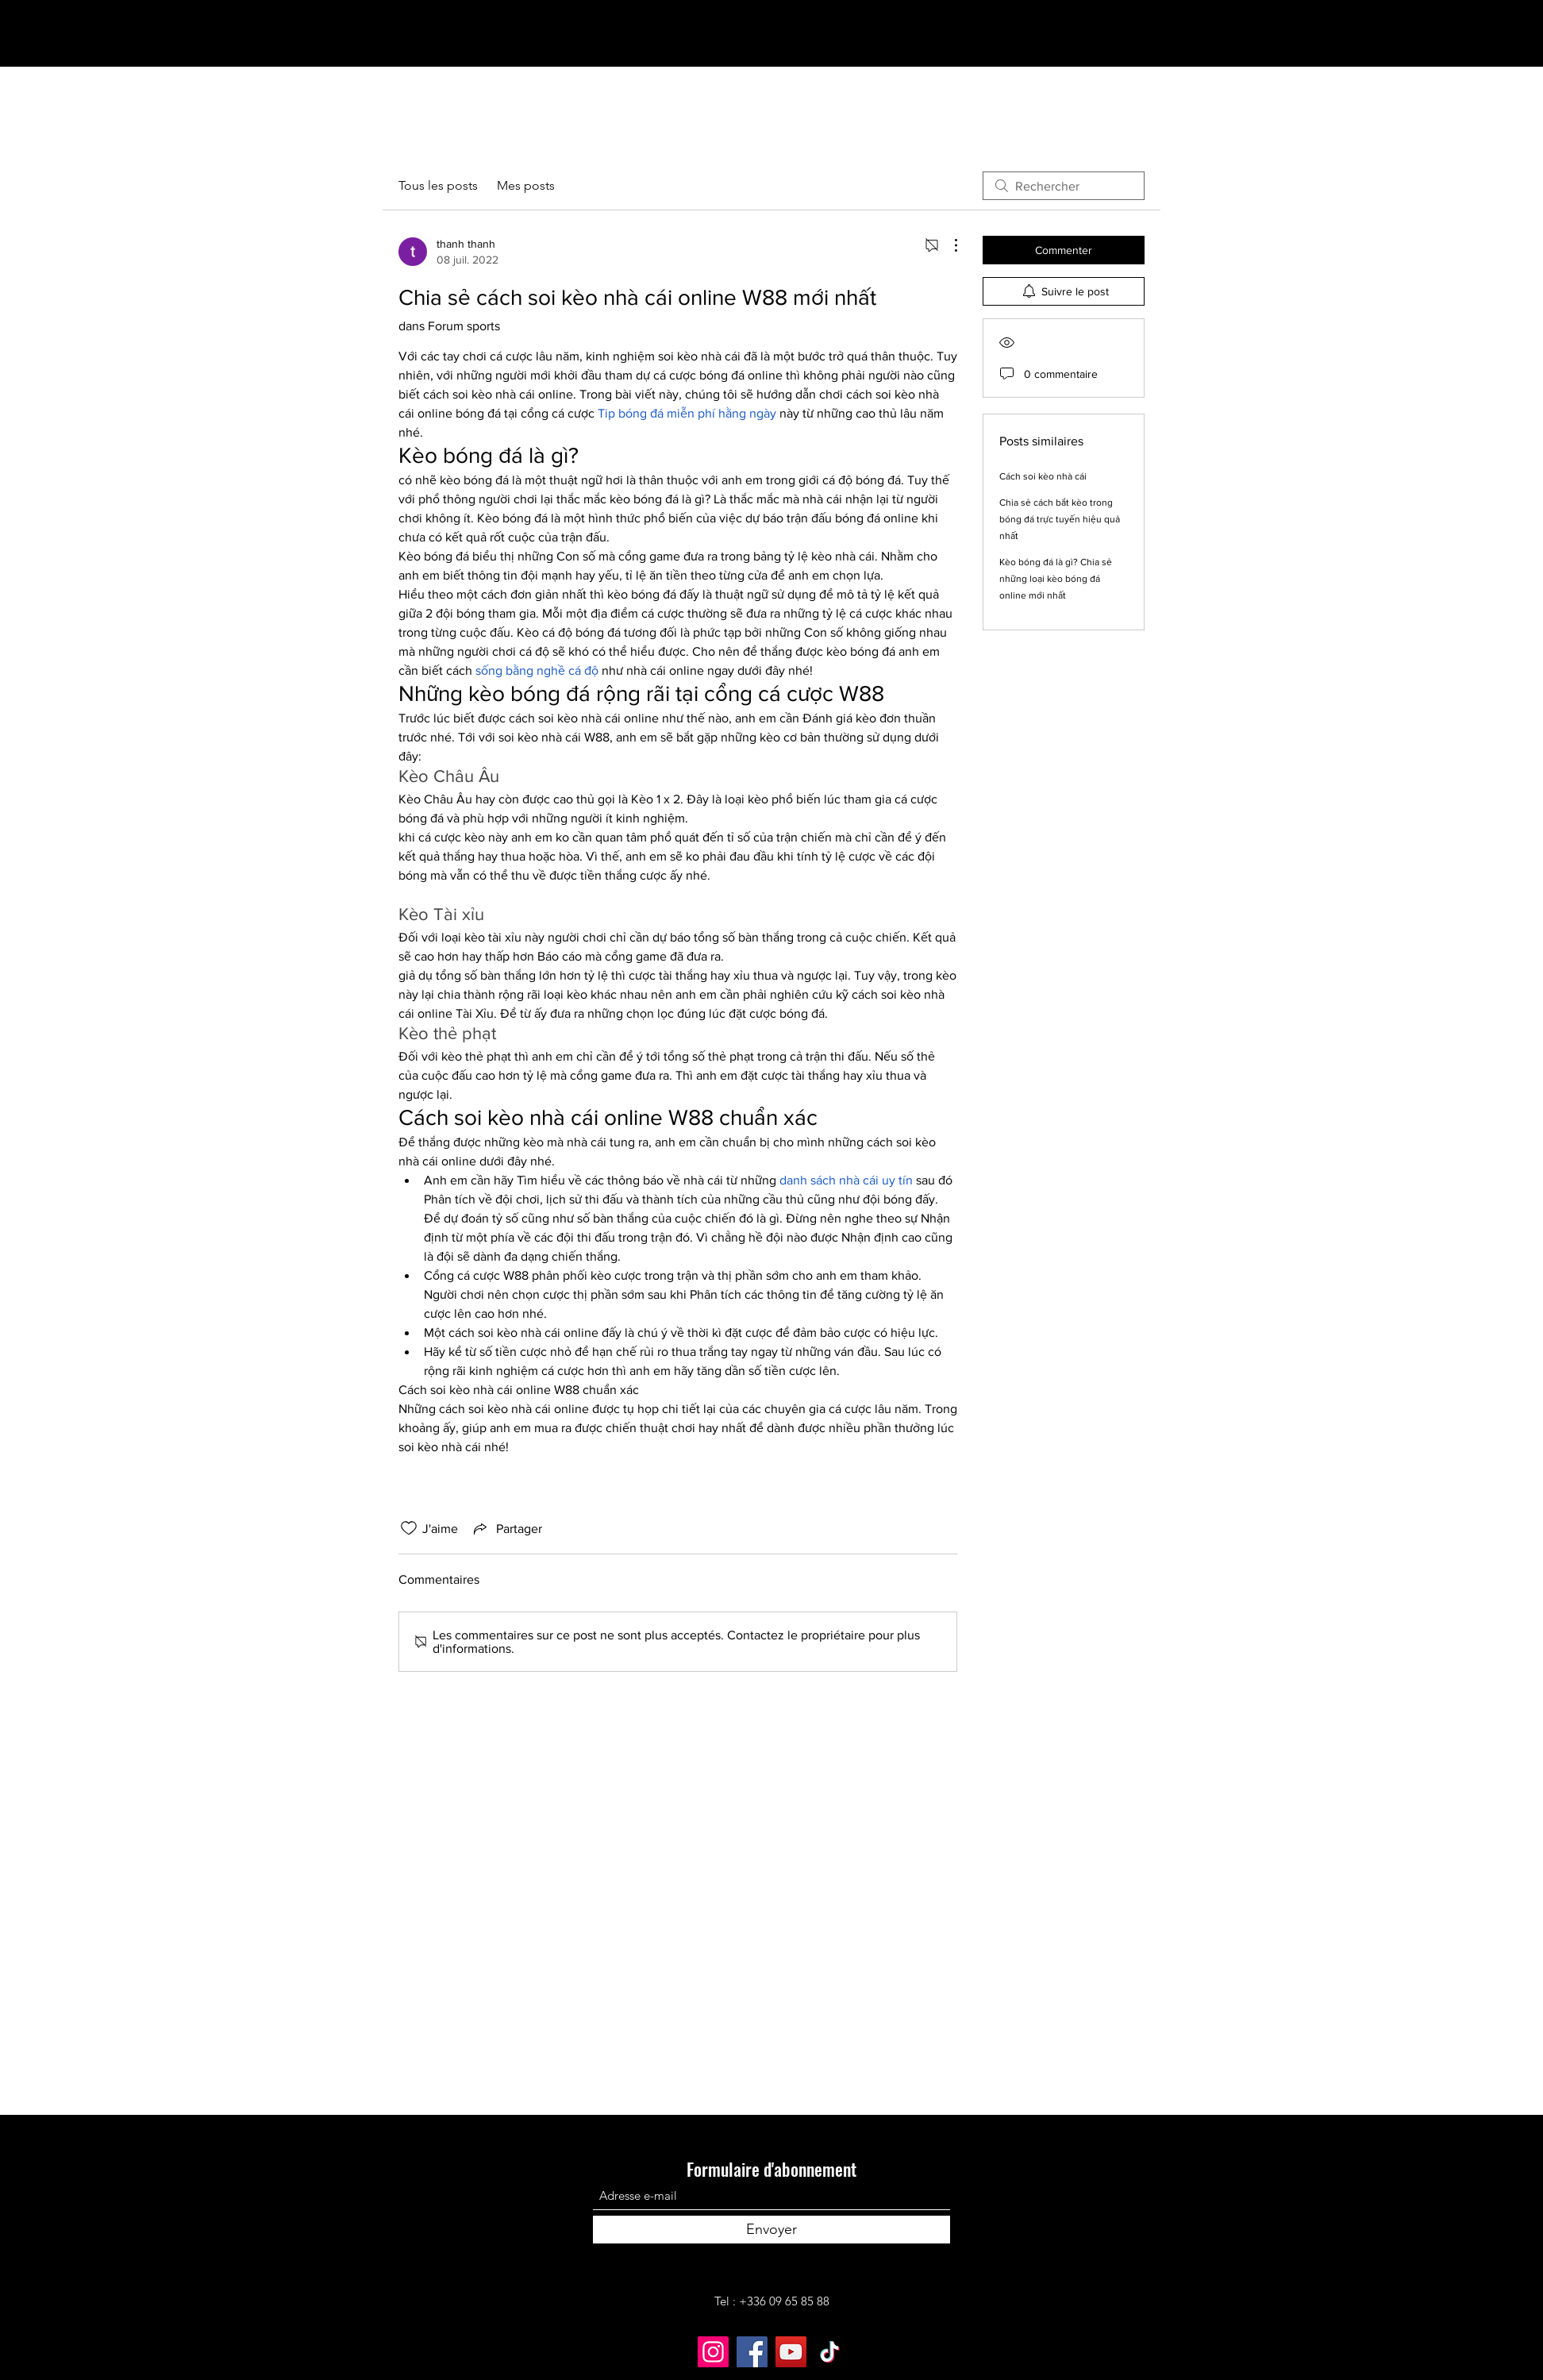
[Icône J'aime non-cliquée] (408, 1528)
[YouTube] (790, 2351)
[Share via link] (506, 1528)
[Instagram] (713, 2351)
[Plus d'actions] (947, 245)
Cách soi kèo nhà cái (1043, 476)
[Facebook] (752, 2351)
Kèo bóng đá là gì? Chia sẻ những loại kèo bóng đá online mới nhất (1055, 578)
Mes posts (526, 185)
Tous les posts (438, 185)
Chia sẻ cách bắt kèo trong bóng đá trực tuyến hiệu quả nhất (1059, 519)
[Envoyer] (771, 2229)
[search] (1064, 185)
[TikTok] (829, 2351)
